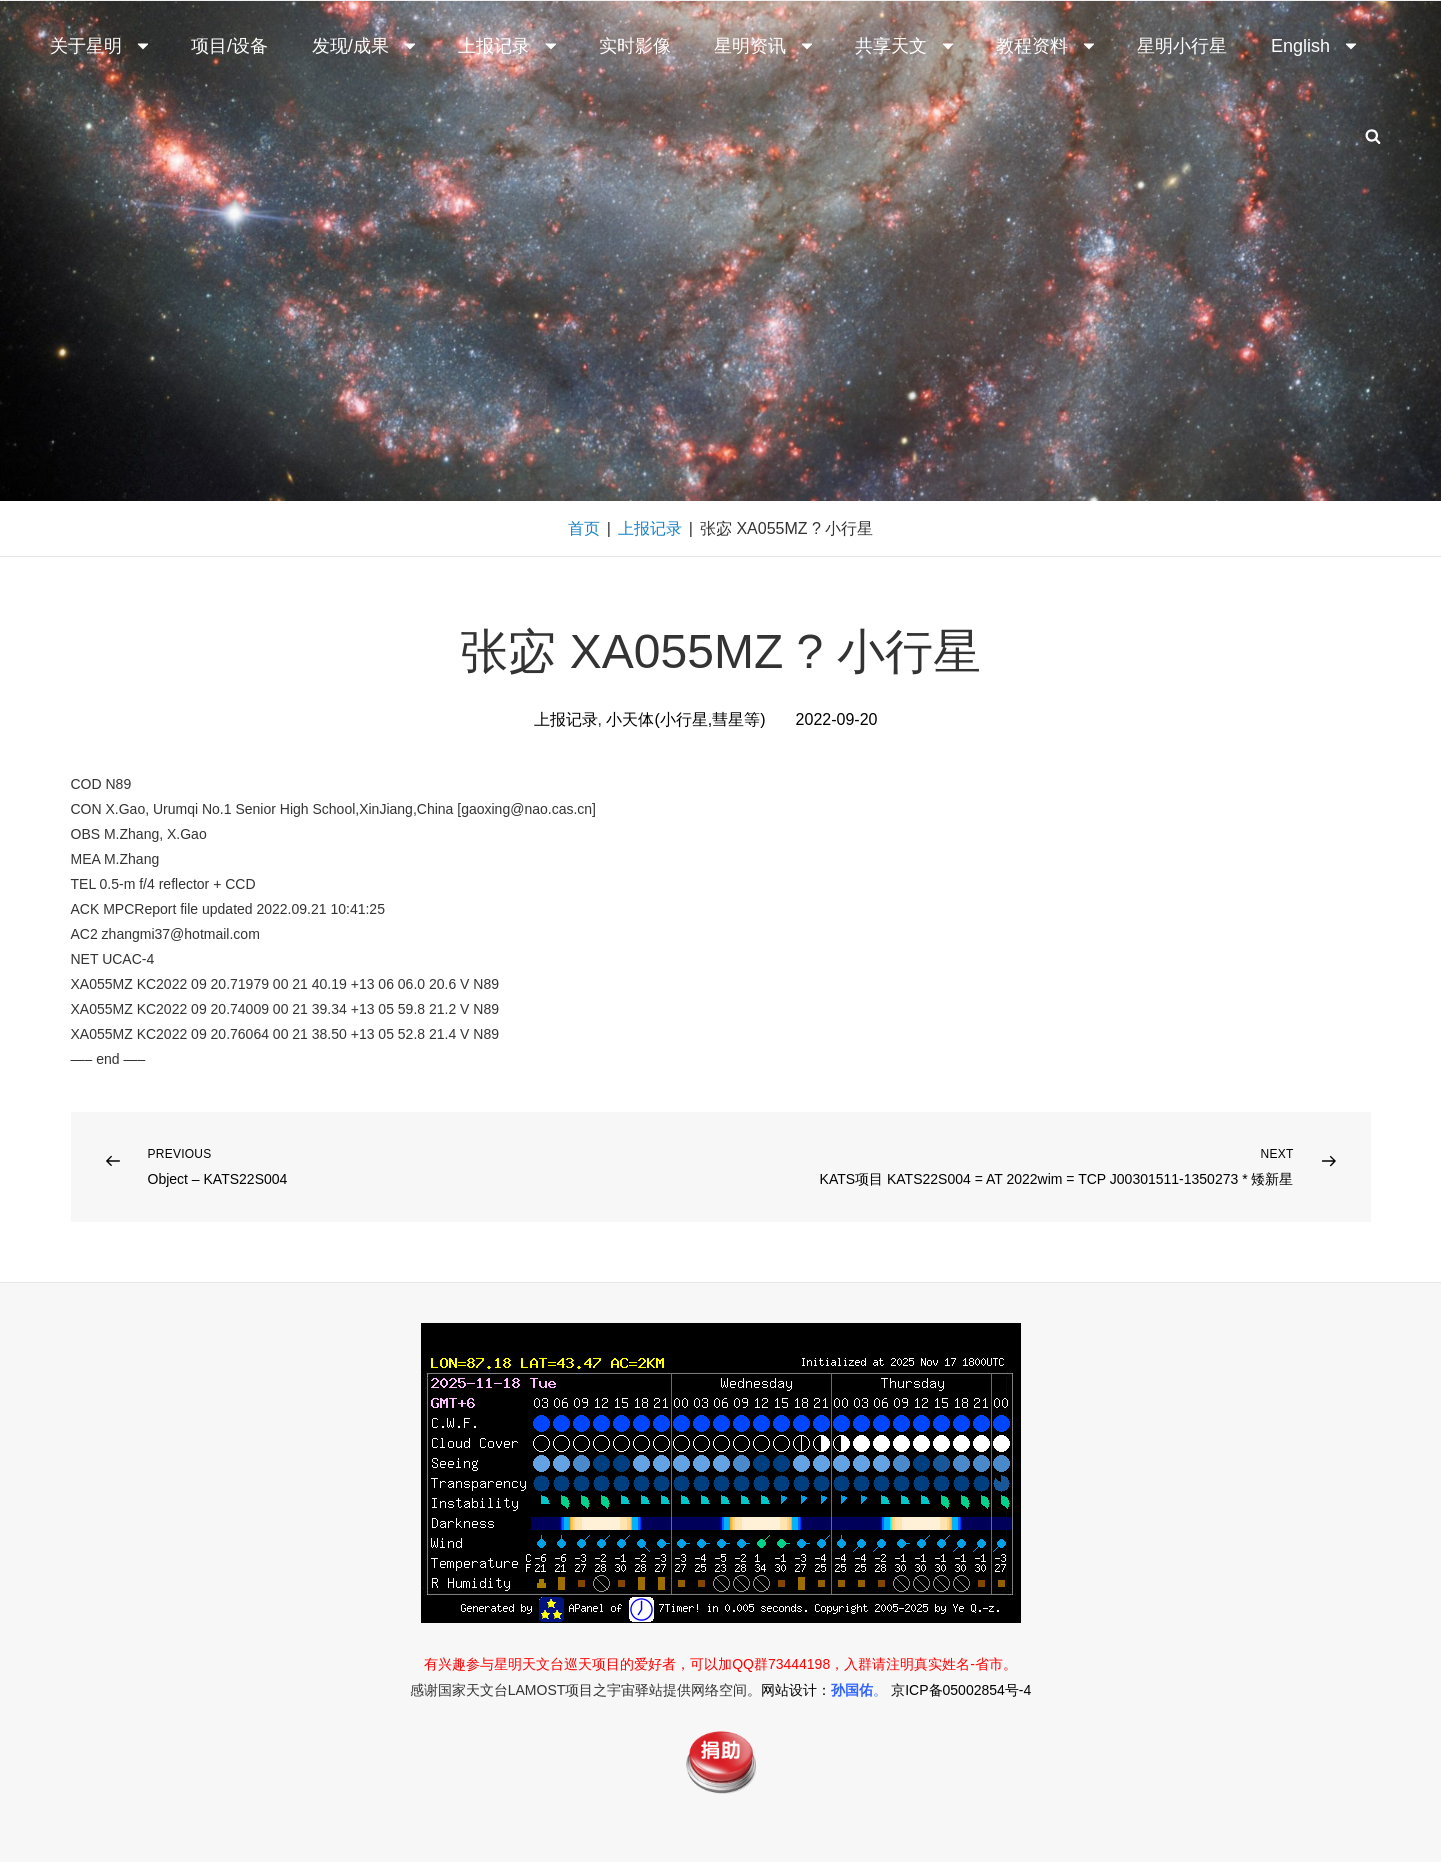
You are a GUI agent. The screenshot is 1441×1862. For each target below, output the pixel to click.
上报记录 (509, 46)
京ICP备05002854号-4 (961, 1690)
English (1315, 46)
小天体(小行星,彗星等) (685, 719)
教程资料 (1047, 46)
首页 (584, 528)
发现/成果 (365, 46)
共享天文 (906, 46)
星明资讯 (765, 46)
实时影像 (635, 46)
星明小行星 (1182, 46)
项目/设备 (229, 46)
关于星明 (101, 46)
